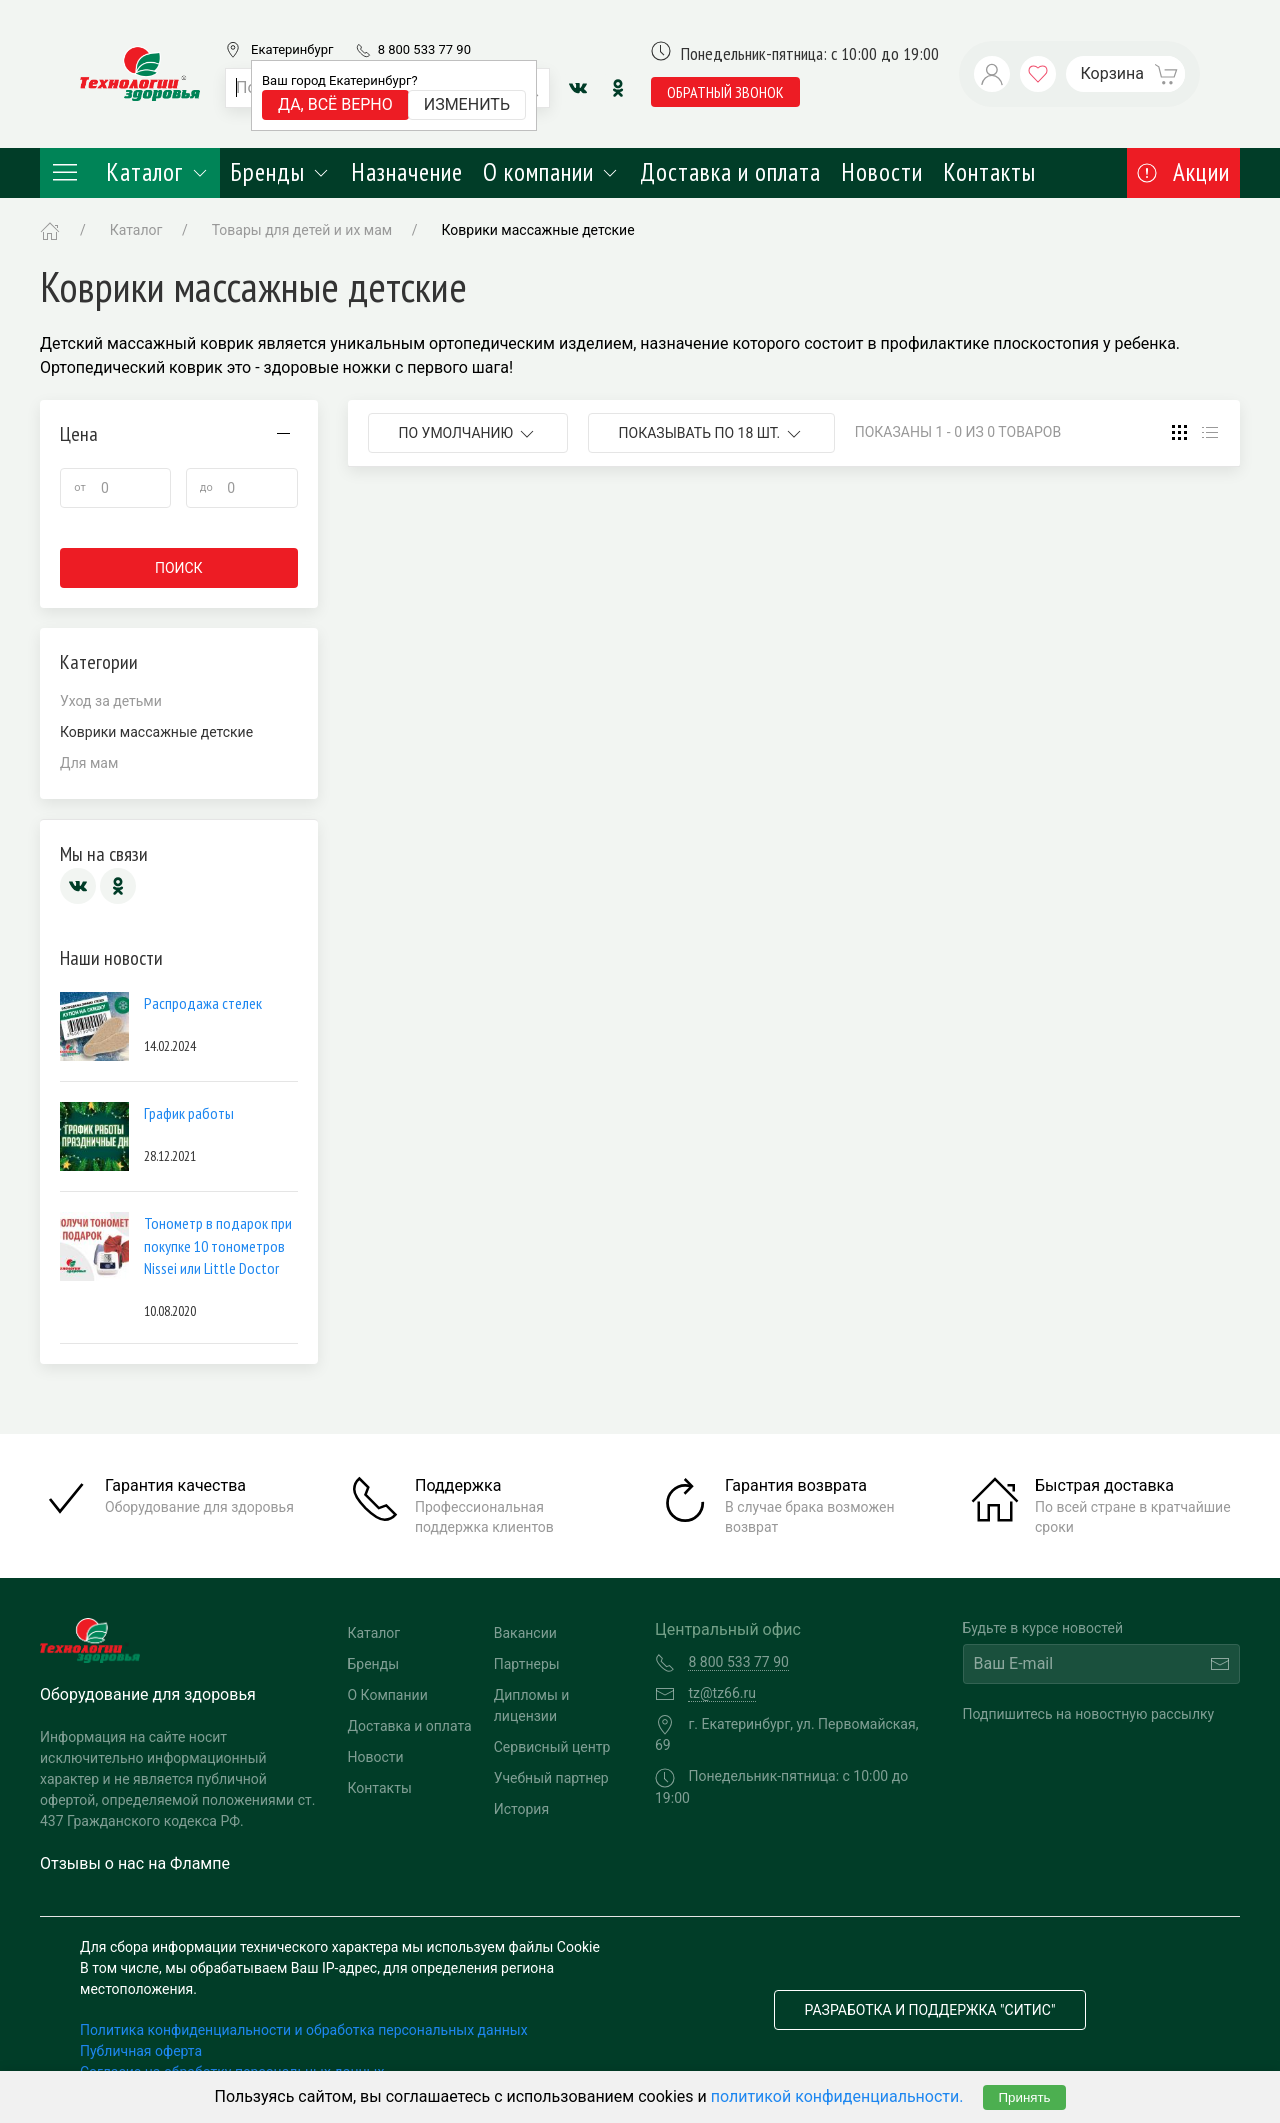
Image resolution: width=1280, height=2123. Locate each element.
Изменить (467, 104)
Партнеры (527, 1664)
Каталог (130, 172)
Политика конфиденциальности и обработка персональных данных (304, 2030)
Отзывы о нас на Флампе (135, 1863)
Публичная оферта (141, 2051)
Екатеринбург (292, 49)
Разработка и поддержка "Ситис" (930, 2010)
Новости (882, 172)
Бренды (280, 172)
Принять (1024, 2097)
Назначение (407, 172)
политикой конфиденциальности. (837, 2096)
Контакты (989, 172)
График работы (189, 1113)
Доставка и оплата (730, 172)
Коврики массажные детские (537, 230)
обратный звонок (725, 92)
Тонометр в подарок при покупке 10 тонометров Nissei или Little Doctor (218, 1245)
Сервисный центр (552, 1747)
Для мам (89, 763)
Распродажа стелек (203, 1003)
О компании (551, 172)
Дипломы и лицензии (532, 1705)
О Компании (388, 1695)
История (521, 1809)
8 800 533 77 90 (424, 49)
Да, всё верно (335, 104)
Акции (1183, 172)
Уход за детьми (111, 701)
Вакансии (525, 1633)
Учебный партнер (551, 1778)
